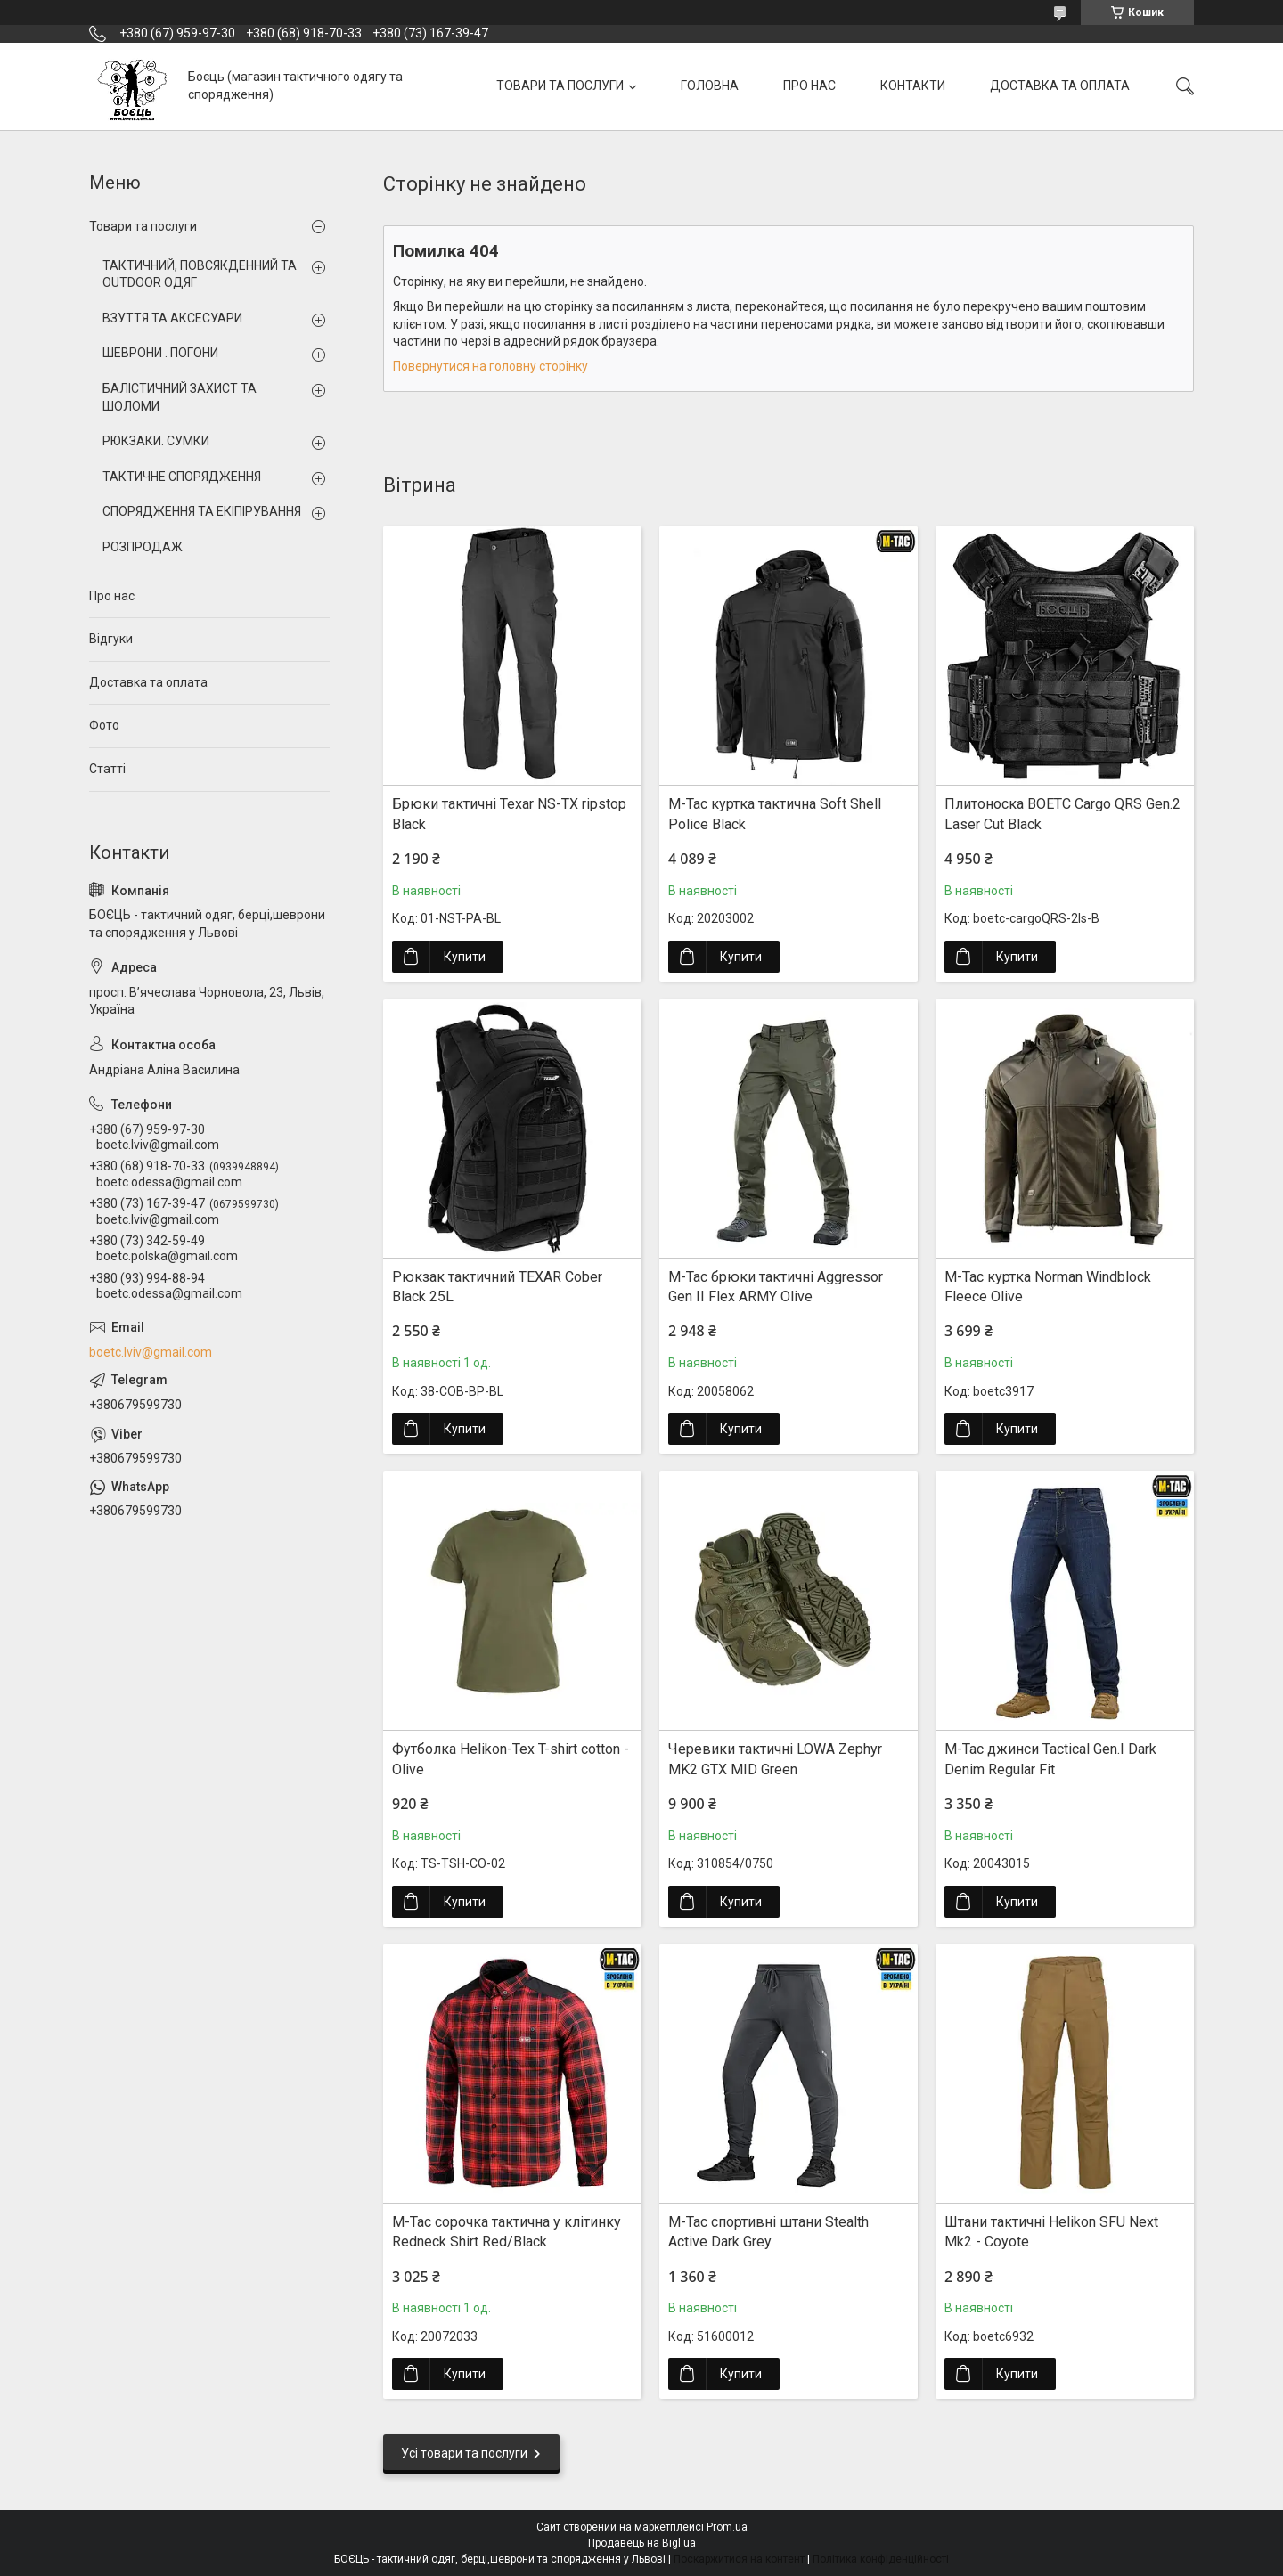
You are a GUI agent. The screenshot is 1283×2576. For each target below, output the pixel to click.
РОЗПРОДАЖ (142, 547)
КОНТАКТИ (912, 85)
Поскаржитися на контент (739, 2559)
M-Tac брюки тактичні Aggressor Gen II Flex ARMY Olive (775, 1286)
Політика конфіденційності (881, 2559)
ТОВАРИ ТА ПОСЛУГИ (560, 85)
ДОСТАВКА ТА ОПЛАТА (1060, 85)
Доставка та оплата (148, 682)
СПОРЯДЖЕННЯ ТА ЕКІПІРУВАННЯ (201, 511)
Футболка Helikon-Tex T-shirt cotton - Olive (510, 1758)
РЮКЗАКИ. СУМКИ (155, 441)
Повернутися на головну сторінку (490, 366)
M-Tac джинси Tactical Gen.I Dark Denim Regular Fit (1050, 1758)
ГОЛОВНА (710, 85)
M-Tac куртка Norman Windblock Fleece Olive (1047, 1286)
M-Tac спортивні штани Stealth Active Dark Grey (768, 2231)
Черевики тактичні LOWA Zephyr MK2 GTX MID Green (775, 1758)
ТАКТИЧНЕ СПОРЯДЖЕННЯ (181, 476)
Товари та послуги (143, 226)
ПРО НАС (809, 85)
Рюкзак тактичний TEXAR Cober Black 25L (497, 1286)
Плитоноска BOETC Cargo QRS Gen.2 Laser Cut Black (1062, 813)
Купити (465, 957)
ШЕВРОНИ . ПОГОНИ (160, 353)
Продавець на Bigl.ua (642, 2543)
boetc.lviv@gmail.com (150, 1352)
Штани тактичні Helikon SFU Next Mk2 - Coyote (1051, 2231)
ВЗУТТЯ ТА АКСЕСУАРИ (172, 318)
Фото (104, 725)
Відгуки (111, 639)
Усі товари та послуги (464, 2453)
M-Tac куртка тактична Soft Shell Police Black (774, 813)
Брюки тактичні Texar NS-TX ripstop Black (509, 813)
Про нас (112, 596)
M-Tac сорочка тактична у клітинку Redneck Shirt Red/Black (506, 2231)
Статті (107, 769)
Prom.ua (727, 2527)
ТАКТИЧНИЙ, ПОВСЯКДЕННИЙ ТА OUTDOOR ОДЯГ (199, 274)
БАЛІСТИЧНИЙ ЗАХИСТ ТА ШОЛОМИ (179, 397)
